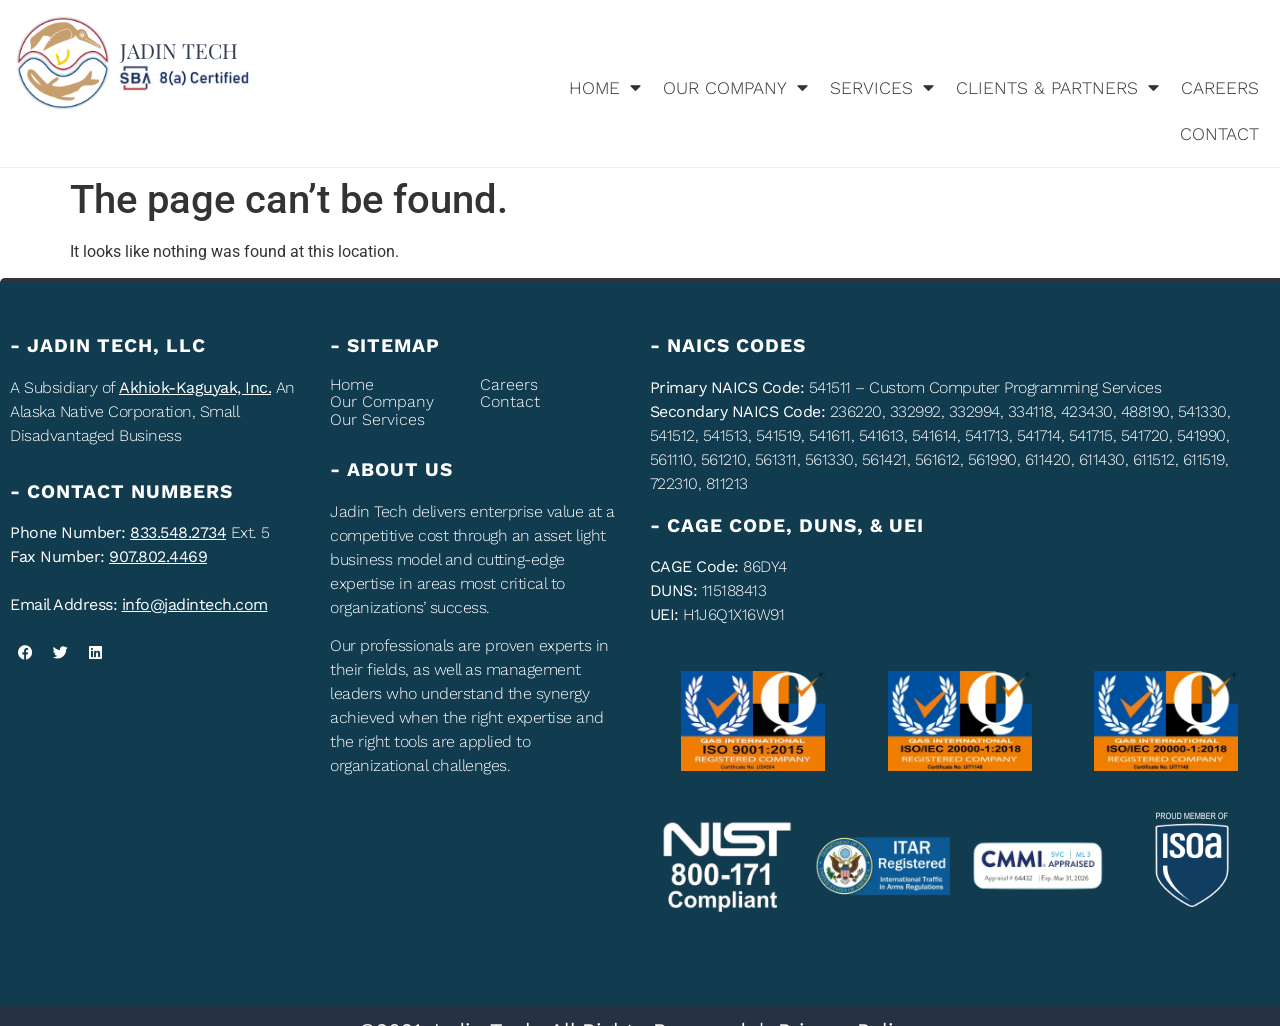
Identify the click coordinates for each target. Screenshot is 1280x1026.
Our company (735, 88)
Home (605, 88)
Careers (1220, 88)
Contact (1219, 134)
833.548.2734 (178, 532)
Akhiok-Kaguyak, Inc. (195, 387)
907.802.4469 (158, 556)
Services (882, 88)
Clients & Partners (1057, 88)
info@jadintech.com (195, 604)
